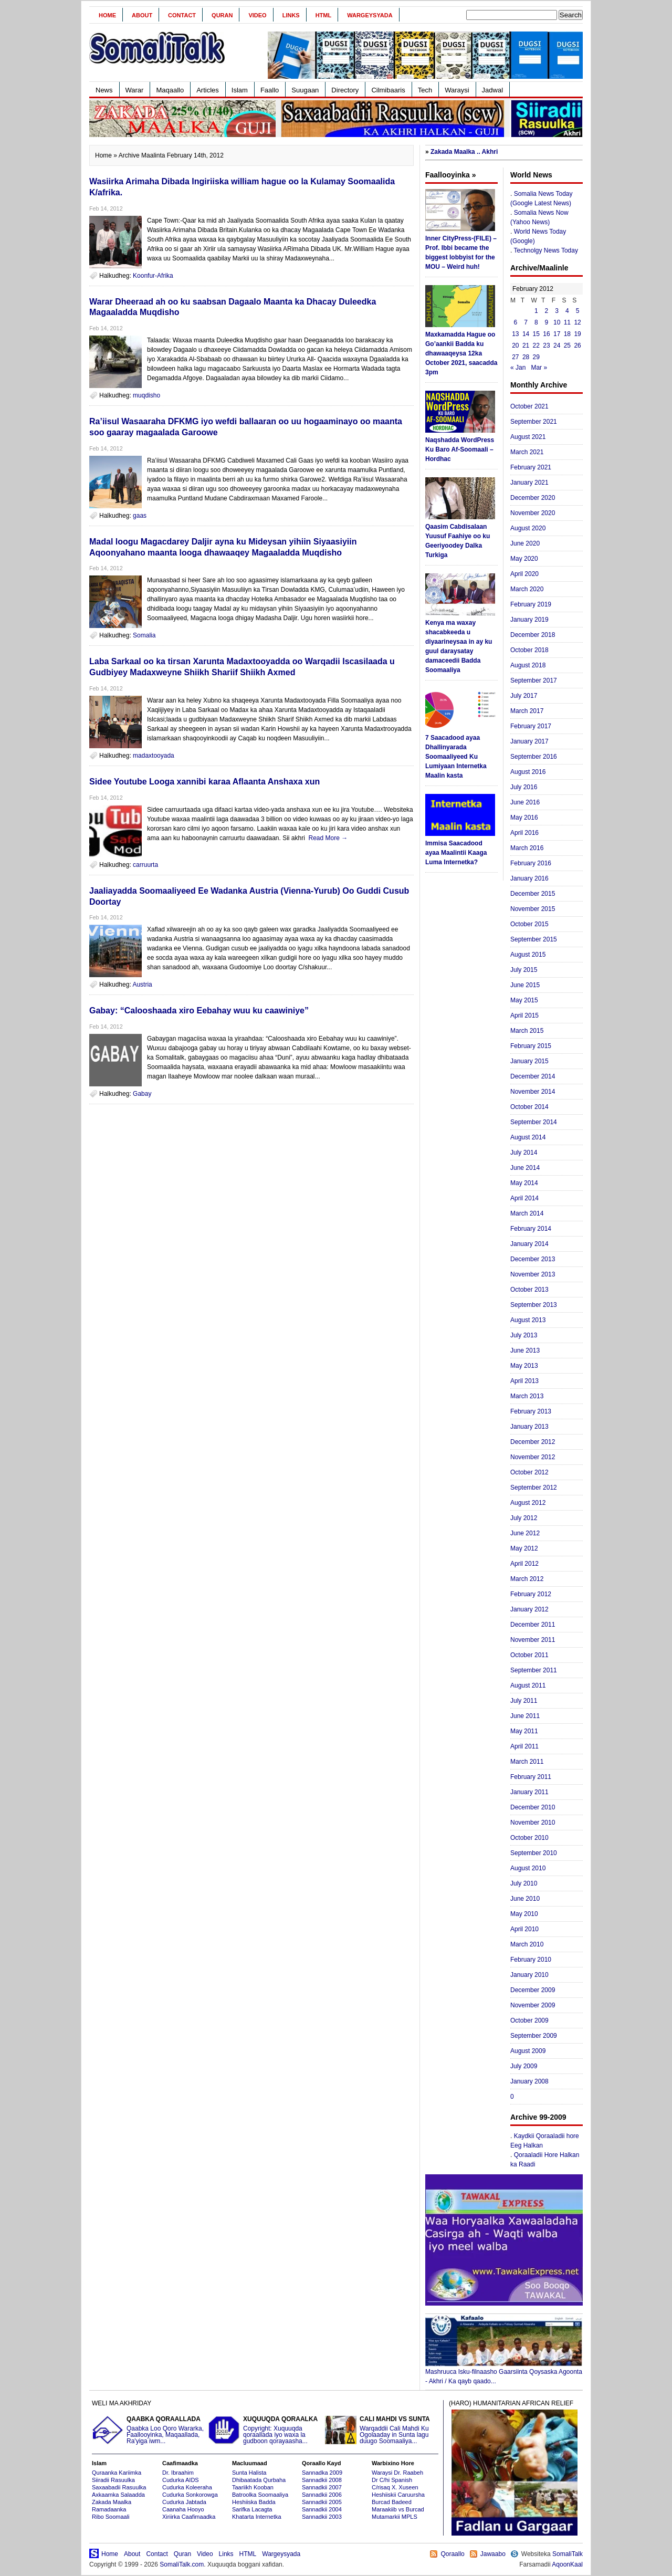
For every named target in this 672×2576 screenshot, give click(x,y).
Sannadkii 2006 (322, 2494)
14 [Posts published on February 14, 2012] (525, 334)
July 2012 (523, 1518)
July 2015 (523, 969)
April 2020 (524, 574)
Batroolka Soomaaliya (260, 2494)
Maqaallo (170, 90)
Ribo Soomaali (111, 2517)
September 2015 (533, 939)
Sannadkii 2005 (322, 2502)
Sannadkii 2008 (322, 2480)
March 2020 (526, 589)
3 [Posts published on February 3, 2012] (557, 311)
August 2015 (527, 954)
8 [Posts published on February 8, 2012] (536, 322)
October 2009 (529, 2020)
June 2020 (525, 543)
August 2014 (527, 1137)
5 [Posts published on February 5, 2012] (578, 311)
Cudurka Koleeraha (187, 2487)
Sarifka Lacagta (252, 2509)
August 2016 (527, 772)
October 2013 (529, 1289)
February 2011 (530, 1777)
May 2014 (524, 1183)
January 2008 (529, 2081)
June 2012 (525, 1533)
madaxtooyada (153, 755)
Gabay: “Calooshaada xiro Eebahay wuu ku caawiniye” (199, 1010)
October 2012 (529, 1472)
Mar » (539, 367)
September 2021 (533, 421)
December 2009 (532, 1990)
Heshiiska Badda (254, 2502)
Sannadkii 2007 (322, 2487)
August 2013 (527, 1320)
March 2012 (526, 1579)
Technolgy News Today (545, 250)
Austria (142, 984)
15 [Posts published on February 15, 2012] (536, 334)
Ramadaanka (109, 2509)
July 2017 (523, 695)
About (142, 15)
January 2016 (529, 878)
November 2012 (532, 1457)
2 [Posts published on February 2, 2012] (547, 311)
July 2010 (523, 1883)
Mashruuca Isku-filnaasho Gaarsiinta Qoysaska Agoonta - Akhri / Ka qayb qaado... (504, 2373)
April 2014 (524, 1198)
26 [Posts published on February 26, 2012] (577, 345)
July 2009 (523, 2066)
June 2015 (525, 985)
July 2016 (523, 787)
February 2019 (530, 604)
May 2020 (524, 558)
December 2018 (532, 634)
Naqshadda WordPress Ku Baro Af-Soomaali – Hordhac (459, 449)
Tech (425, 90)
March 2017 (526, 711)
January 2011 (529, 1792)
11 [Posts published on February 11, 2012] (567, 322)
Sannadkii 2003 (322, 2517)
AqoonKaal (567, 2564)
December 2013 (532, 1259)
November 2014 (532, 1091)
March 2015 (526, 1030)
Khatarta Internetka (256, 2517)
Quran (222, 15)
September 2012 (533, 1487)
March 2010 (526, 1944)
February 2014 (530, 1228)
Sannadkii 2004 (322, 2509)
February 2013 (530, 1411)
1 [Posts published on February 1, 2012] (536, 311)
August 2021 (527, 437)
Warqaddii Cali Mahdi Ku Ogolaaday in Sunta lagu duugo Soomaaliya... (381, 2430)
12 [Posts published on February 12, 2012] (577, 322)
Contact (182, 15)
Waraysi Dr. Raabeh (397, 2472)
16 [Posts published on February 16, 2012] (546, 334)
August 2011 (527, 1685)
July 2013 (523, 1335)
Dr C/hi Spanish (392, 2480)
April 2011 (524, 1746)
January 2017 (529, 741)
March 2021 (526, 452)
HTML (324, 15)
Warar (134, 90)
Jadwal (492, 90)
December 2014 (532, 1076)
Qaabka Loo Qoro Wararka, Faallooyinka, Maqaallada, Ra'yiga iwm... (148, 2430)
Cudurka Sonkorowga (190, 2494)
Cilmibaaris (388, 90)
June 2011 (525, 1716)
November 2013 (532, 1274)
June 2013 (525, 1350)
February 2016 (530, 863)
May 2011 (524, 1731)
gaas (139, 515)
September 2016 (533, 756)
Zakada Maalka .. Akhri (464, 151)
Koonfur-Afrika (153, 275)
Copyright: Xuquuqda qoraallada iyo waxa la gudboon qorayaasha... (265, 2430)
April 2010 (524, 1929)
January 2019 (529, 619)
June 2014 (525, 1167)
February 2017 (530, 726)
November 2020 (532, 513)
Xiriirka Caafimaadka (188, 2517)
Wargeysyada (369, 15)
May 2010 (524, 1914)
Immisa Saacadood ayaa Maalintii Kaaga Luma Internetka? (456, 853)
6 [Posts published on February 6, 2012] (516, 322)
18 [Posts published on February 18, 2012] (567, 334)
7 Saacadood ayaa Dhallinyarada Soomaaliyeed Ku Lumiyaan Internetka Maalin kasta (456, 756)
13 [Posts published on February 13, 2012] (515, 334)
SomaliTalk (567, 2554)
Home (107, 15)
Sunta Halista (249, 2472)
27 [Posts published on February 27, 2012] (515, 357)
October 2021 (529, 406)
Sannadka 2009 (322, 2472)
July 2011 (523, 1700)
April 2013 (524, 1381)
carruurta (145, 864)
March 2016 (526, 848)
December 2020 (532, 497)
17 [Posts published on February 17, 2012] (556, 334)
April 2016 (524, 832)
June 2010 (525, 1898)
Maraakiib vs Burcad (398, 2509)
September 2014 (533, 1122)
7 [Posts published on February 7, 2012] (526, 322)
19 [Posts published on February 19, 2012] (577, 334)
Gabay (142, 1093)
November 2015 (532, 909)
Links (291, 15)
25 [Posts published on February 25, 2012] (567, 345)
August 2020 (527, 528)
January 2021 (529, 482)
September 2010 (533, 1853)
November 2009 (532, 2005)
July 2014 (523, 1152)
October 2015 (529, 924)
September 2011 (533, 1670)
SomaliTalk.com (182, 2564)
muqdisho (146, 395)
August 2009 (527, 2051)
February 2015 (530, 1046)
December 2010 (532, 1807)
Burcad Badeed (392, 2502)
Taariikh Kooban (253, 2487)
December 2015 (532, 893)
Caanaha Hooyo (183, 2509)
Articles (207, 90)
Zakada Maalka (111, 2502)
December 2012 (532, 1442)
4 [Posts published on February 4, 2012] (567, 311)
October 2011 (529, 1655)
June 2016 (525, 802)
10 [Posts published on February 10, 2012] (556, 322)
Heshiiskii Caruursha (398, 2494)
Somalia (144, 635)
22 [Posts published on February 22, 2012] (536, 345)
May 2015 (524, 1000)
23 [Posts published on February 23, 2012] (546, 345)
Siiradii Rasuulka (113, 2480)
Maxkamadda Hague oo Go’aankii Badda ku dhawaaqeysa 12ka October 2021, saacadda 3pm (461, 353)
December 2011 (532, 1624)
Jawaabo (493, 2554)
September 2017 (533, 680)
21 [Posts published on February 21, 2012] (525, 345)
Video (257, 15)
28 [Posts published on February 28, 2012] (525, 357)
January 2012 (529, 1609)
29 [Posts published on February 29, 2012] (536, 357)
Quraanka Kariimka (116, 2472)
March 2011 (526, 1761)
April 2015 (524, 1015)
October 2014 (529, 1107)
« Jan (518, 367)
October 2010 (529, 1837)
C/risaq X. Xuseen (395, 2487)
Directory (345, 90)
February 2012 (530, 1594)
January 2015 (529, 1061)
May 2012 (524, 1548)
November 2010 (532, 1822)
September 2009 (533, 2035)
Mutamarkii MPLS (394, 2517)
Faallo (269, 90)
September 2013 (533, 1304)
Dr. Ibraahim (178, 2472)
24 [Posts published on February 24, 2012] (556, 345)
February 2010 (530, 1959)
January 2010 (529, 1974)
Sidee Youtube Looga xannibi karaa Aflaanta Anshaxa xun (204, 781)
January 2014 (529, 1244)
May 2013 (524, 1365)
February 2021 (530, 467)
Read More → (328, 838)
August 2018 (527, 665)
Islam (240, 90)
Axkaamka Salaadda (118, 2494)
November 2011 (532, 1639)
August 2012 (527, 1502)
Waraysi (457, 90)
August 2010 (527, 1868)
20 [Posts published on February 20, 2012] (515, 345)
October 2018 (529, 650)
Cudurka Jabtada (184, 2502)
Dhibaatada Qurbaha (259, 2480)
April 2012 (524, 1563)
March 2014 (526, 1213)
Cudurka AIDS (180, 2480)
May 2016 (524, 817)
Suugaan (305, 90)
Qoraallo (452, 2554)
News (104, 90)
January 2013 (529, 1426)
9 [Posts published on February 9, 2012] (547, 322)
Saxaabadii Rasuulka (119, 2487)
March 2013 (526, 1396)
